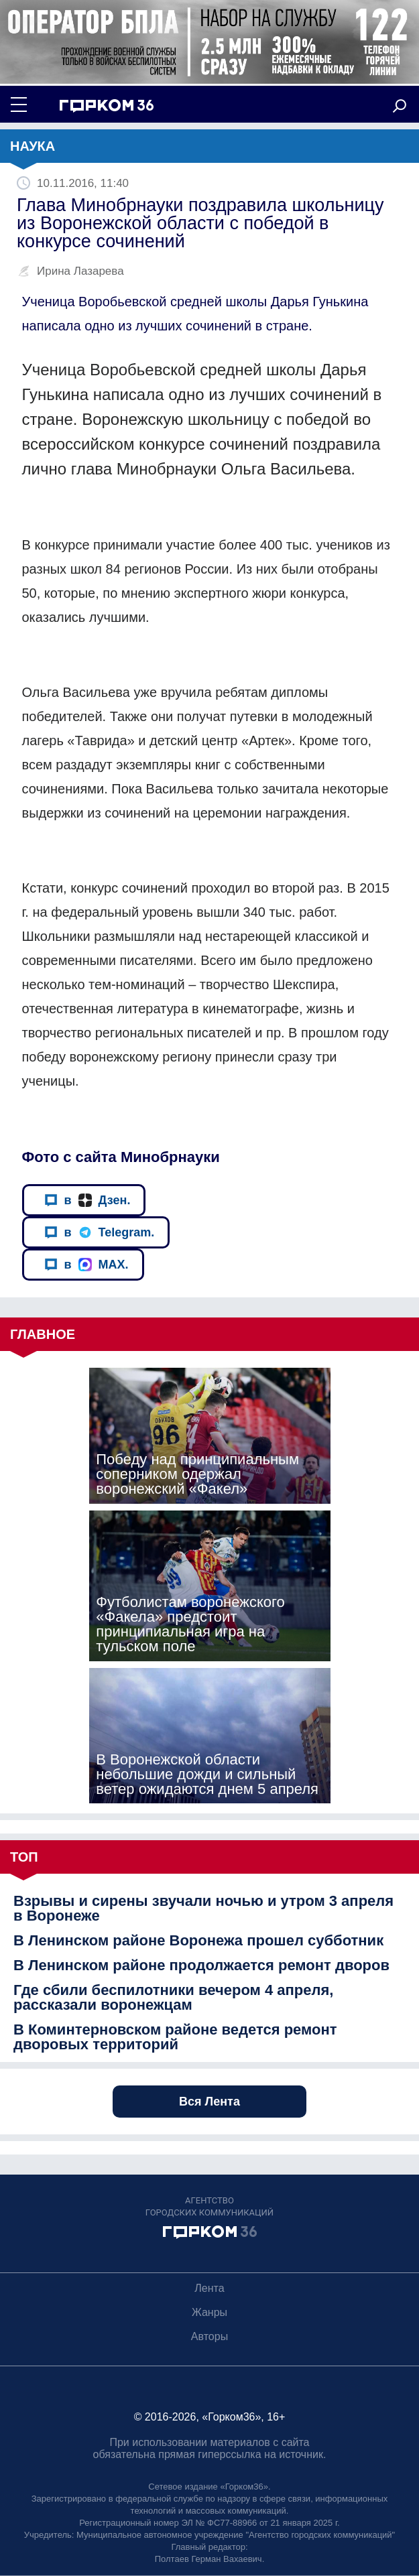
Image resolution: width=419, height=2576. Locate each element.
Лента (209, 2288)
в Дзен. (87, 1201)
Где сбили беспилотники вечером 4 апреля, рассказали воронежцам (173, 1997)
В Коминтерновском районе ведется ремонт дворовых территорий (175, 2037)
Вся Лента (209, 2101)
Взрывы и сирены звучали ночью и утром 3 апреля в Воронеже (203, 1908)
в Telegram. (99, 1233)
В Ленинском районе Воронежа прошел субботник (198, 1940)
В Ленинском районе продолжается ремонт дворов (201, 1965)
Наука (32, 146)
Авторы (209, 2336)
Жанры (209, 2312)
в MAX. (86, 1265)
